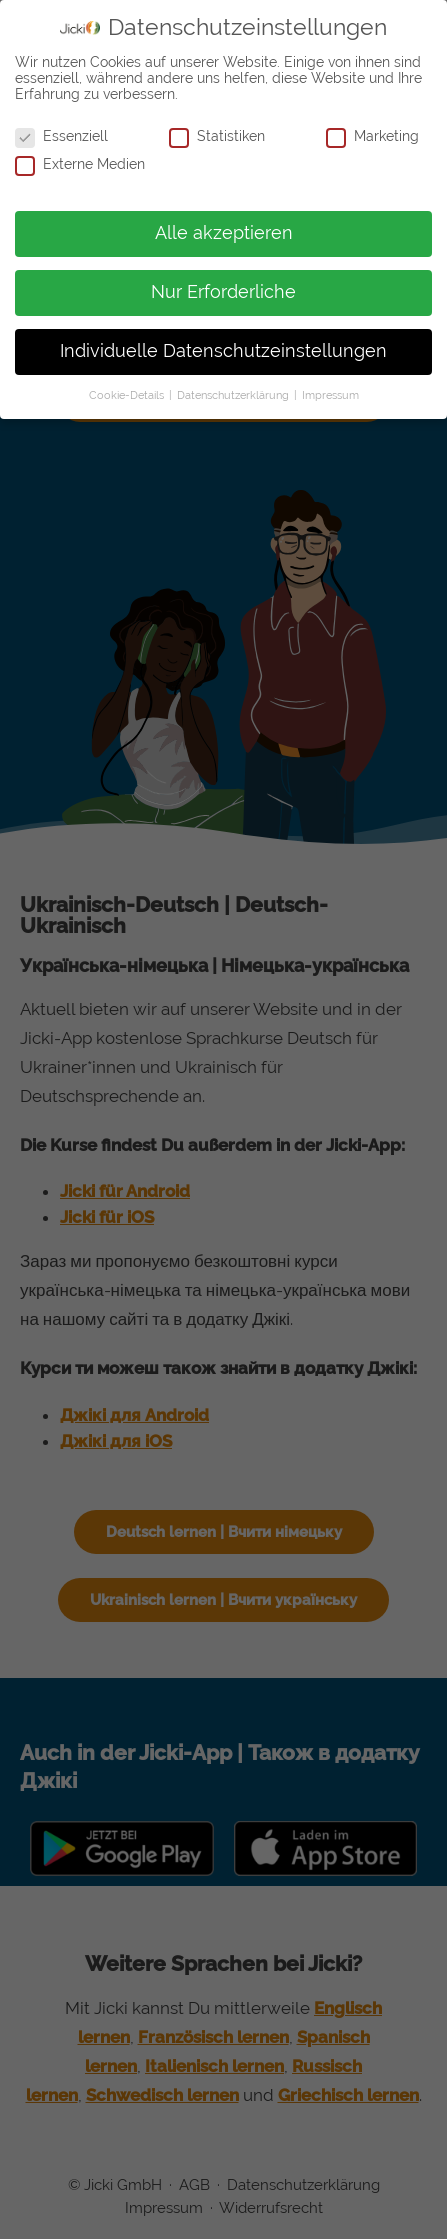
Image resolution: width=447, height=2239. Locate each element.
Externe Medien (80, 164)
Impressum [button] (330, 395)
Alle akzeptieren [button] (224, 233)
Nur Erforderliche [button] (223, 292)
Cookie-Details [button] (128, 395)
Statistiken (217, 136)
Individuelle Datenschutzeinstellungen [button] (223, 351)
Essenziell (61, 136)
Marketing (372, 136)
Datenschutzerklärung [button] (234, 395)
